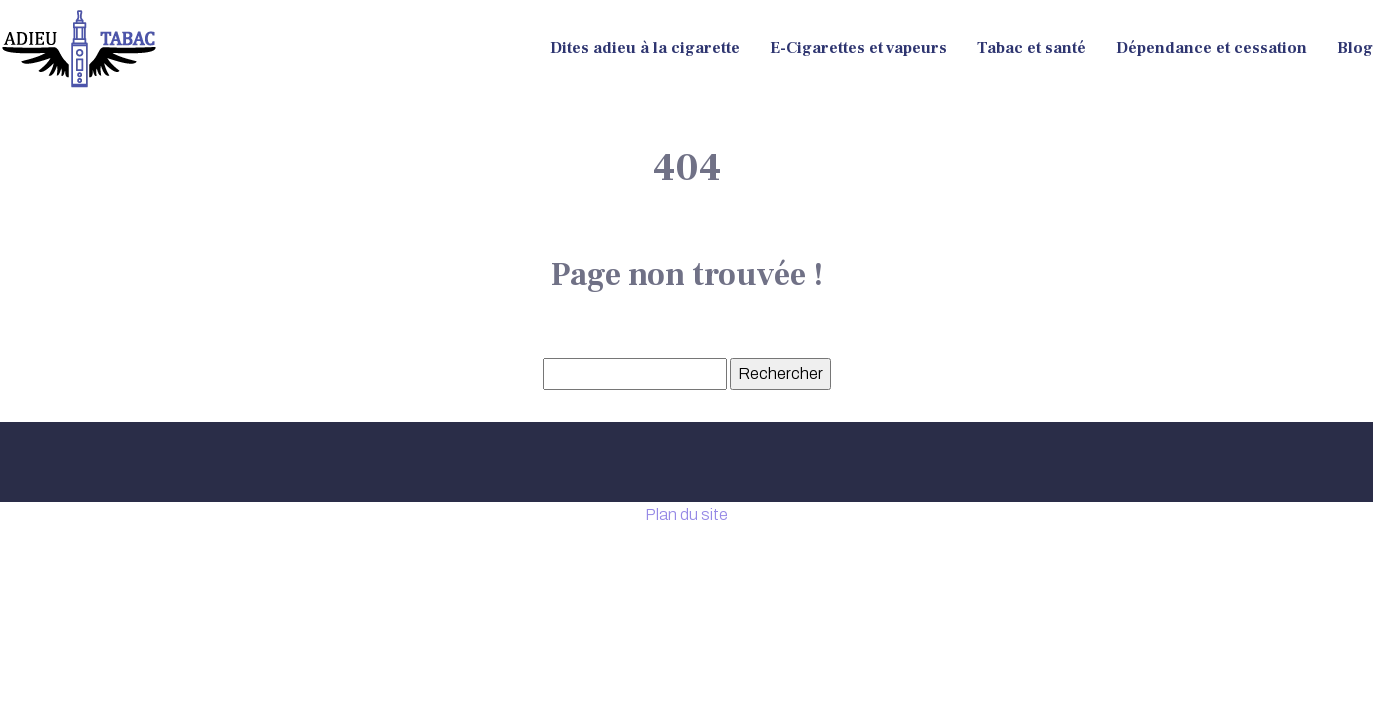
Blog (1355, 48)
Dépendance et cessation (1211, 48)
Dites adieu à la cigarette (645, 48)
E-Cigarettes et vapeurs (858, 48)
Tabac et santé (1031, 48)
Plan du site (686, 514)
